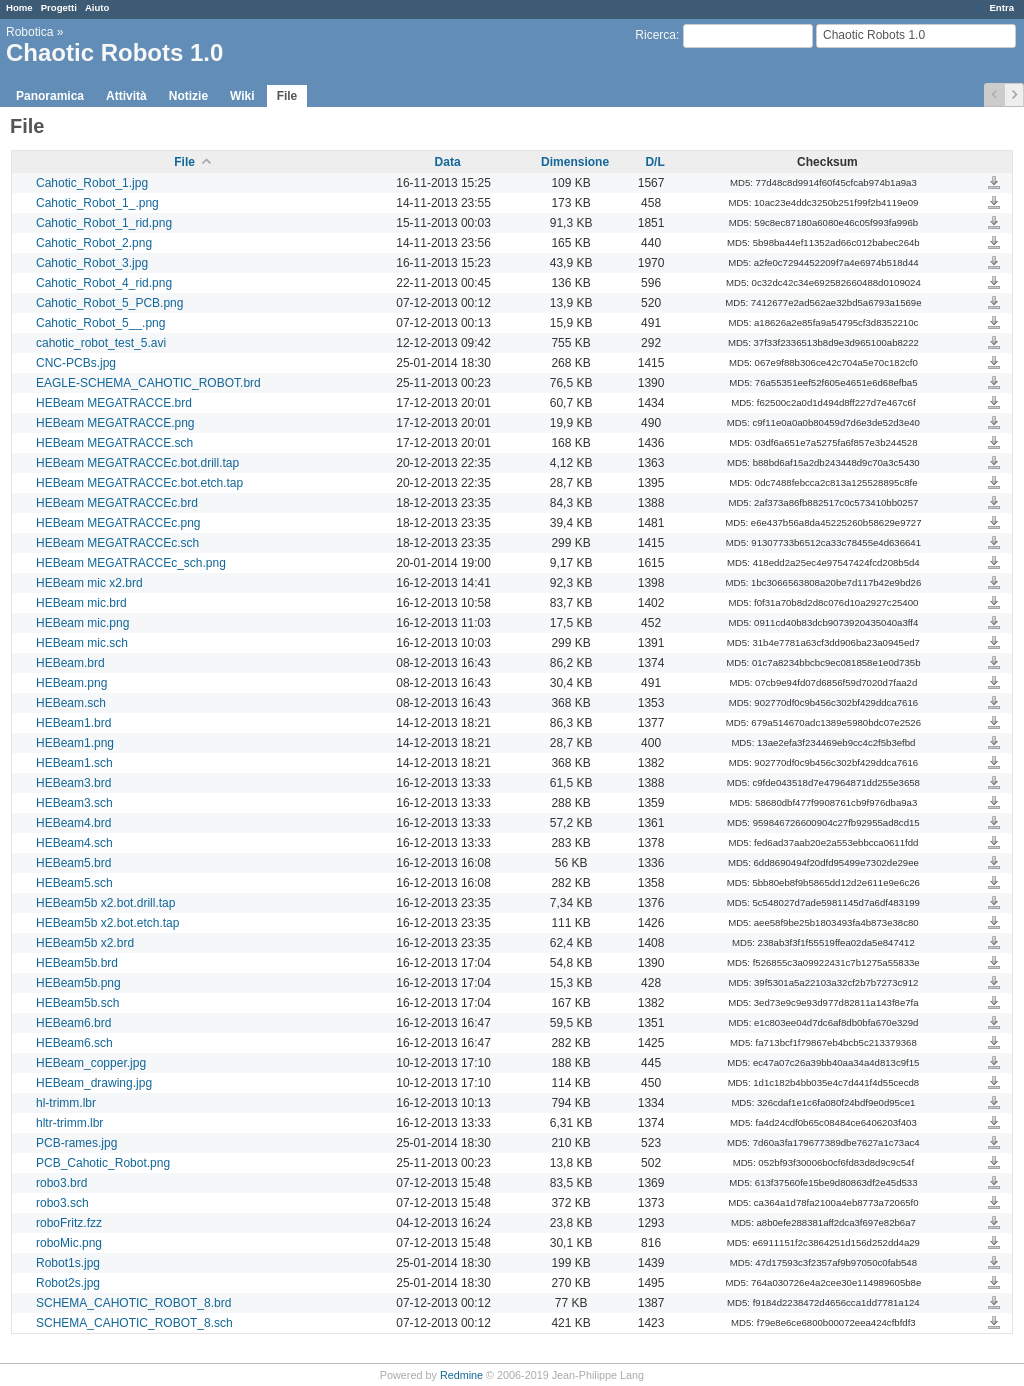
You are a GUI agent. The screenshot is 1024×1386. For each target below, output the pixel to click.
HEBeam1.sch (74, 763)
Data (448, 162)
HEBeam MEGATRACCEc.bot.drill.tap (137, 463)
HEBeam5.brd (73, 863)
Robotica (29, 32)
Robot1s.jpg (68, 1263)
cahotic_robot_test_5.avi (101, 343)
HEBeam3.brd (73, 783)
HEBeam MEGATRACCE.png (115, 423)
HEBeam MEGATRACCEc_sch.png (131, 563)
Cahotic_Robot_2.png (94, 243)
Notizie (188, 96)
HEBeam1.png (75, 743)
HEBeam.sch (71, 703)
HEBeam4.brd (73, 823)
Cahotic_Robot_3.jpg (92, 263)
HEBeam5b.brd (77, 963)
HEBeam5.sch (74, 883)
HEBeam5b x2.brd (85, 943)
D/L (654, 162)
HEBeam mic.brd (81, 603)
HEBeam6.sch (74, 1043)
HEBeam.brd (70, 663)
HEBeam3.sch (74, 803)
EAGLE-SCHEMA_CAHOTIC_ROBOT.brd (148, 383)
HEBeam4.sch (74, 843)
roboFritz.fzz (69, 1223)
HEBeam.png (71, 683)
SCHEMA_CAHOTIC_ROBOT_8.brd (133, 1303)
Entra (1001, 7)
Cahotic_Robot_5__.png (100, 323)
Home (19, 7)
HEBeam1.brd (73, 723)
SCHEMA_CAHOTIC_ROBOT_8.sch (134, 1323)
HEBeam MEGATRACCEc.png (118, 523)
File (287, 96)
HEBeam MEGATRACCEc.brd (117, 503)
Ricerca (655, 35)
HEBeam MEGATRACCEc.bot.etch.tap (139, 483)
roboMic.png (69, 1243)
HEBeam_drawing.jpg (94, 1083)
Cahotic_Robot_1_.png (97, 203)
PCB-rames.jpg (76, 1143)
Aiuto (97, 7)
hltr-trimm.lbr (69, 1123)
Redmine (461, 1375)
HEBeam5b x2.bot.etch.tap (107, 923)
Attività (126, 96)
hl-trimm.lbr (66, 1103)
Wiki (242, 96)
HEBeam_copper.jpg (91, 1063)
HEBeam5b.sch (77, 1003)
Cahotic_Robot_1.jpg (92, 183)
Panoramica (50, 96)
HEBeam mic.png (82, 623)
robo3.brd (61, 1183)
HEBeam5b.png (78, 983)
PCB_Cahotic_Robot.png (103, 1163)
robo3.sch (62, 1203)
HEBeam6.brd (73, 1023)
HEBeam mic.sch (82, 643)
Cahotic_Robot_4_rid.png (104, 283)
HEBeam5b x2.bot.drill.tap (105, 903)
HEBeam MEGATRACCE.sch (114, 443)
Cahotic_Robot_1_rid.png (104, 223)
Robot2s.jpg (68, 1283)
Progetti (59, 7)
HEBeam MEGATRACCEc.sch (117, 543)
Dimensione (575, 162)
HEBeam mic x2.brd (89, 583)
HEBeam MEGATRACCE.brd (114, 403)
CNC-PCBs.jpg (76, 363)
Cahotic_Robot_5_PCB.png (109, 303)
